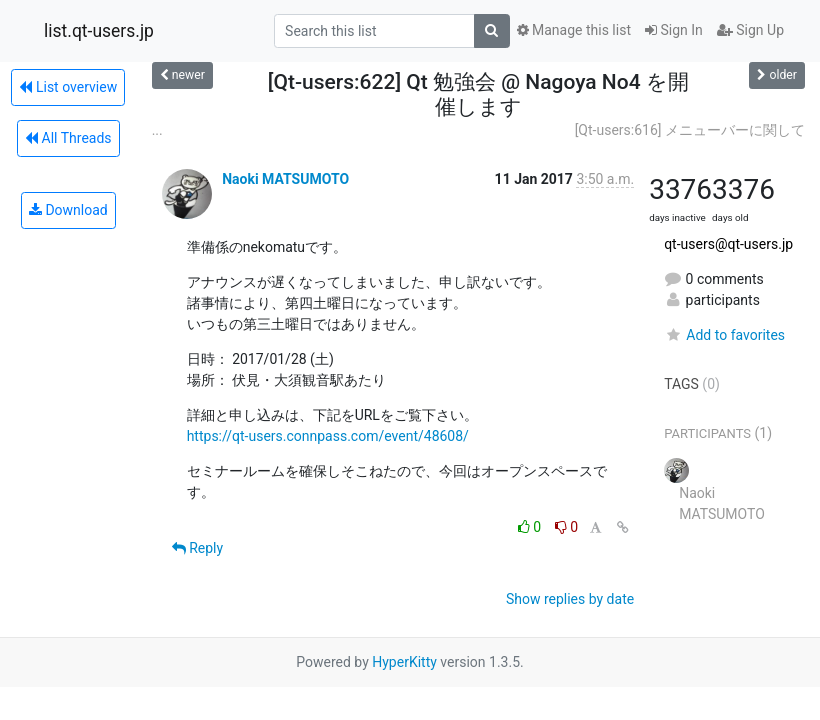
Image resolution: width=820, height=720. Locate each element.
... (157, 130)
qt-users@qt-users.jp (728, 244)
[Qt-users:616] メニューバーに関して (690, 130)
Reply (197, 548)
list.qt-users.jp (99, 31)
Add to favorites (724, 335)
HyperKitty (404, 662)
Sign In (674, 30)
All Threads (68, 138)
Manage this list (574, 30)
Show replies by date (570, 599)
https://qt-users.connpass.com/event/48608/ (328, 436)
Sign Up (750, 30)
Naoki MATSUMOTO (285, 179)
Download (68, 210)
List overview (68, 87)
